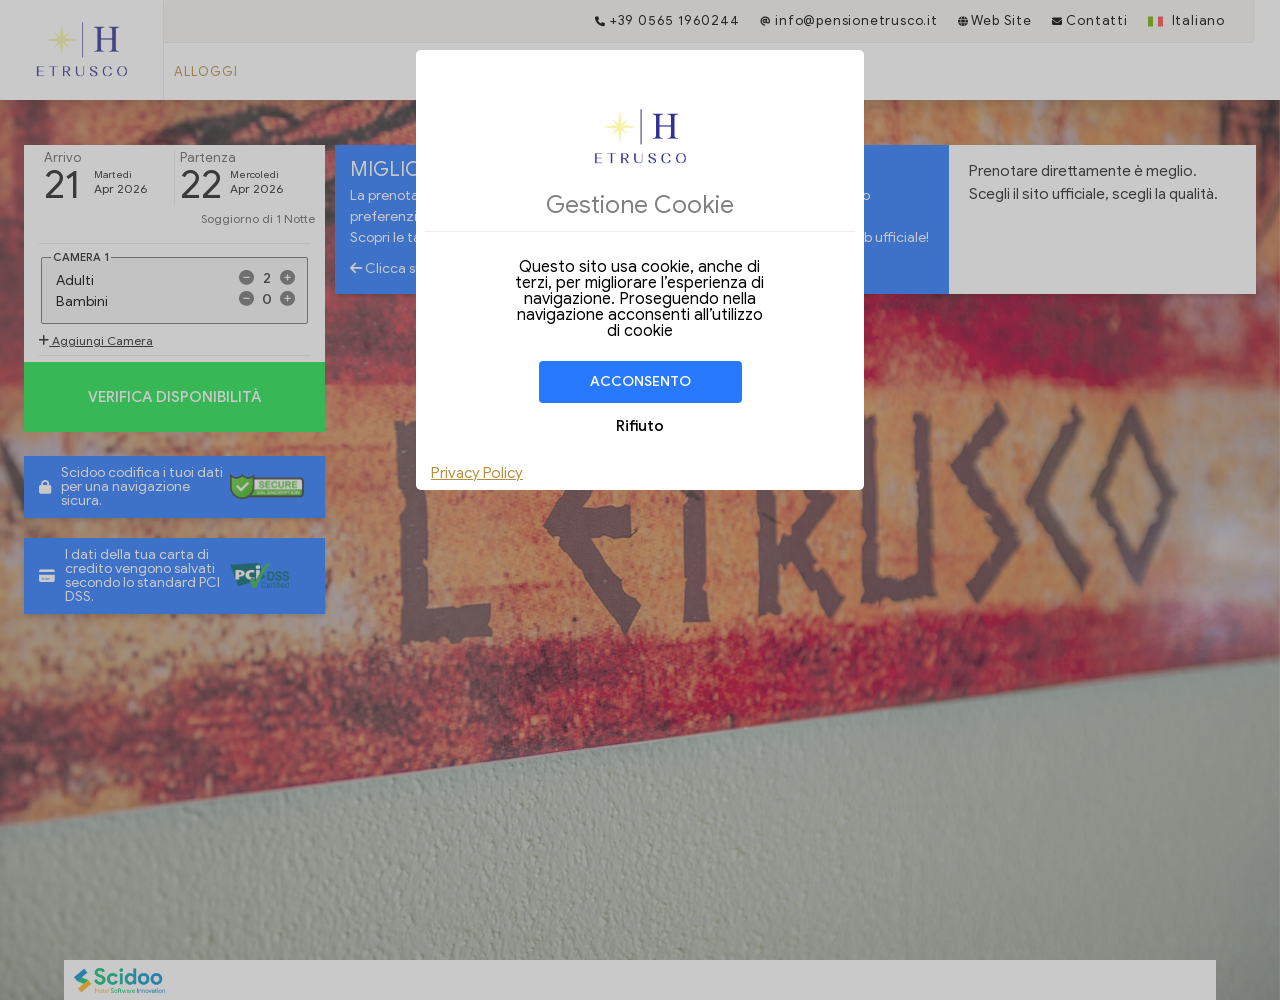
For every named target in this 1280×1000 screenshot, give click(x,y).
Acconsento (640, 381)
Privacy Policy (477, 473)
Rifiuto (640, 426)
